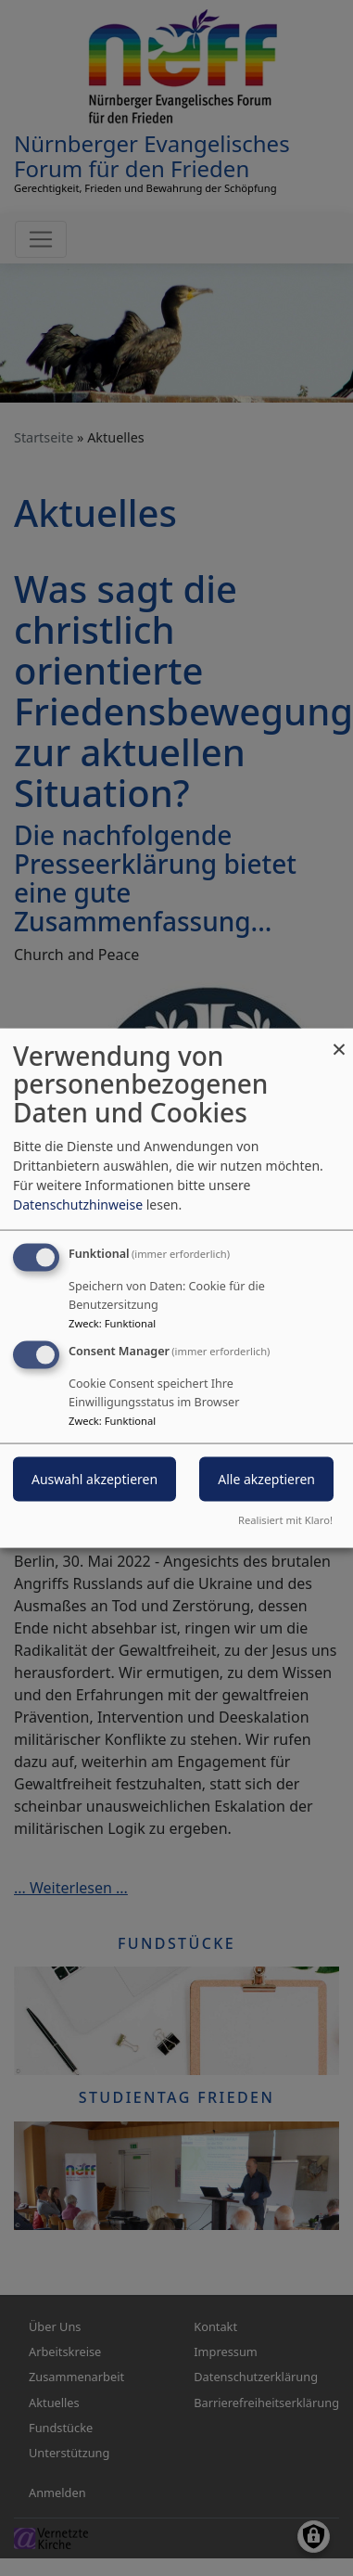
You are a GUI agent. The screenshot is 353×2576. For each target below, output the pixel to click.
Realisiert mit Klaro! (285, 1520)
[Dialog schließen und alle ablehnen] (339, 1039)
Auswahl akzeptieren (95, 1479)
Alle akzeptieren (266, 1479)
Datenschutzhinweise (78, 1203)
